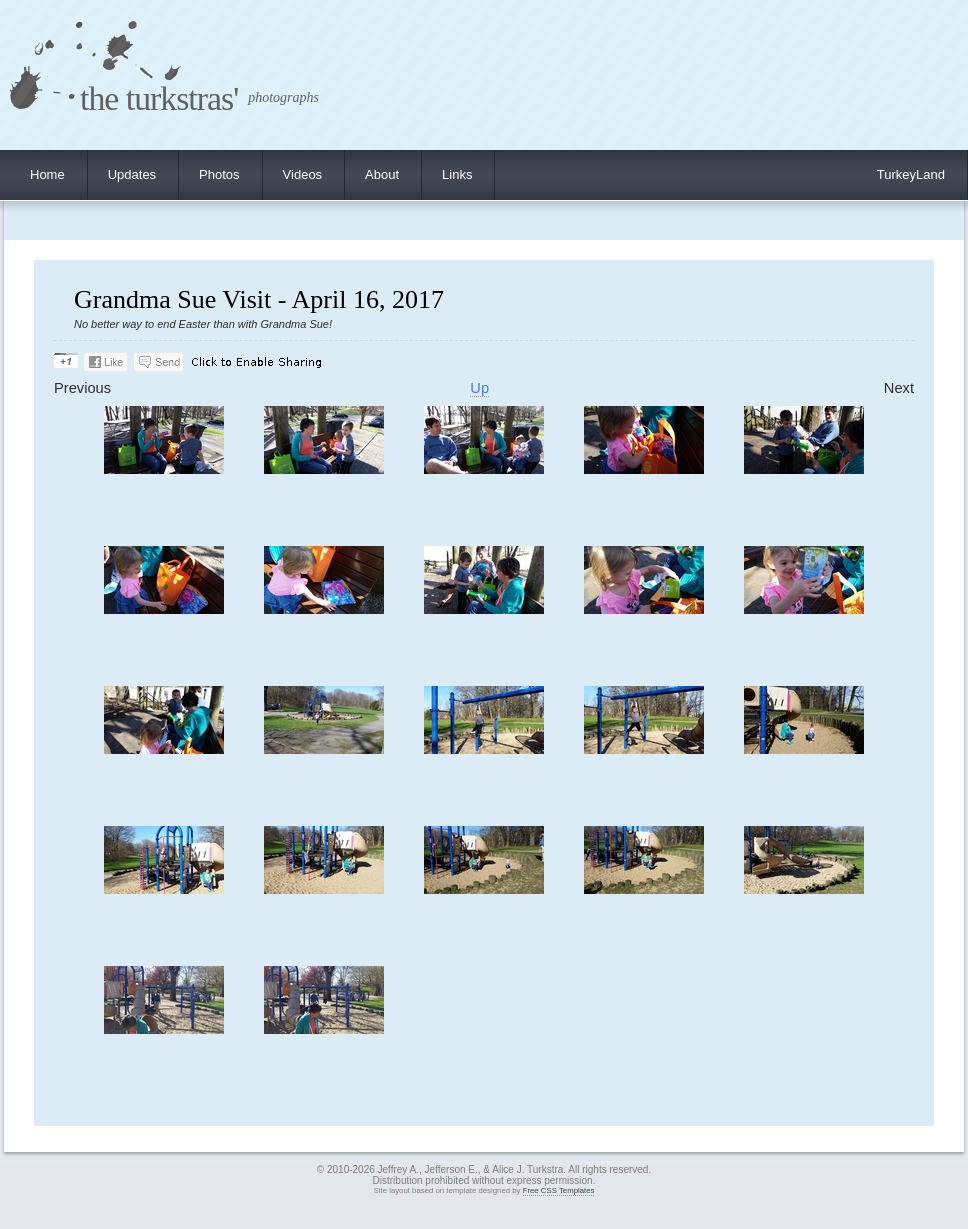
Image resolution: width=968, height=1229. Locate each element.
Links (457, 174)
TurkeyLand (911, 174)
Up (479, 388)
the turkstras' (159, 98)
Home (47, 174)
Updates (132, 174)
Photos (219, 174)
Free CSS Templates (559, 1190)
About (382, 174)
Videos (303, 174)
